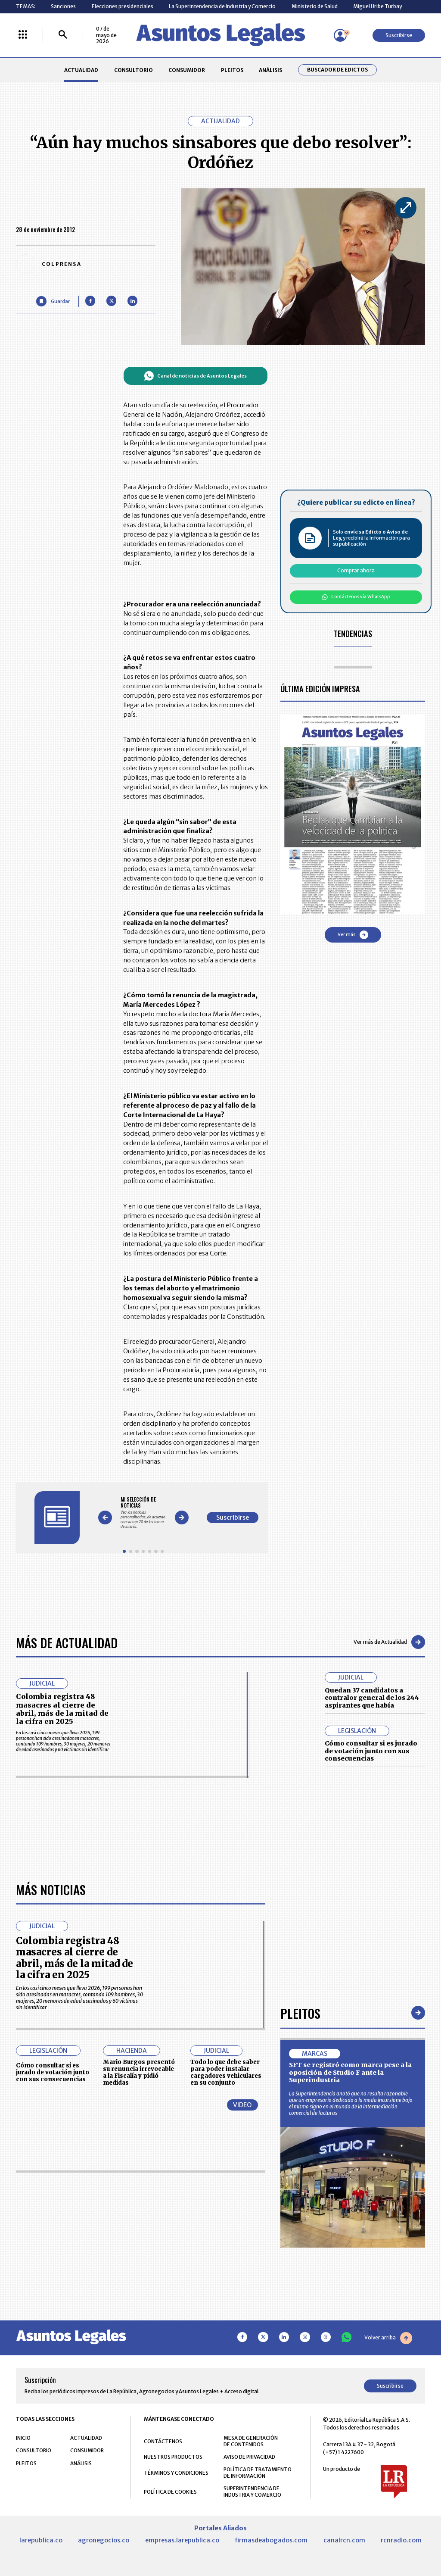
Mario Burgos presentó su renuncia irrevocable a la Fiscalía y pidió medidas (139, 2072)
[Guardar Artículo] (53, 301)
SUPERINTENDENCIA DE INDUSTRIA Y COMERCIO (252, 2491)
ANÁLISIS (270, 70)
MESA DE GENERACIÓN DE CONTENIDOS (251, 2441)
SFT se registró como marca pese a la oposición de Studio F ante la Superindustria (350, 2072)
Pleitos (300, 2013)
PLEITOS (232, 70)
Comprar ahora (356, 570)
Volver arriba (388, 2338)
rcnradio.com (401, 2540)
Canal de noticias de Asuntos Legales (195, 376)
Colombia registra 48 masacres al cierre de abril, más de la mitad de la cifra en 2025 (62, 1709)
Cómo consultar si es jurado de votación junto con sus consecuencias (371, 1750)
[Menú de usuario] (340, 35)
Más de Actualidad (67, 1642)
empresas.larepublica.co (182, 2540)
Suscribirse (398, 35)
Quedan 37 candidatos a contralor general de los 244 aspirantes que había (372, 1697)
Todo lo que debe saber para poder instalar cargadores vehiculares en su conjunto (225, 2072)
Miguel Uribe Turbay (377, 6)
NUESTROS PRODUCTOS (173, 2457)
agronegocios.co (103, 2540)
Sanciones (63, 6)
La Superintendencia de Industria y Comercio (222, 6)
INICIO (23, 2438)
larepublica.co (40, 2540)
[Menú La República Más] (23, 35)
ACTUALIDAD (81, 70)
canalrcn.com (344, 2540)
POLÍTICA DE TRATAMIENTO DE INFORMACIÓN (258, 2472)
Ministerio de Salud (315, 6)
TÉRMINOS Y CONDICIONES (176, 2473)
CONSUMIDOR (186, 70)
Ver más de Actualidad (389, 1642)
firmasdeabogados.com (271, 2540)
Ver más (353, 934)
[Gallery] (143, 1512)
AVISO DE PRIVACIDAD (249, 2457)
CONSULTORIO (133, 70)
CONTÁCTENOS (163, 2441)
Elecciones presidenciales (122, 6)
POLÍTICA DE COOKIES (170, 2492)
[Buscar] (63, 35)
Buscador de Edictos (337, 70)
